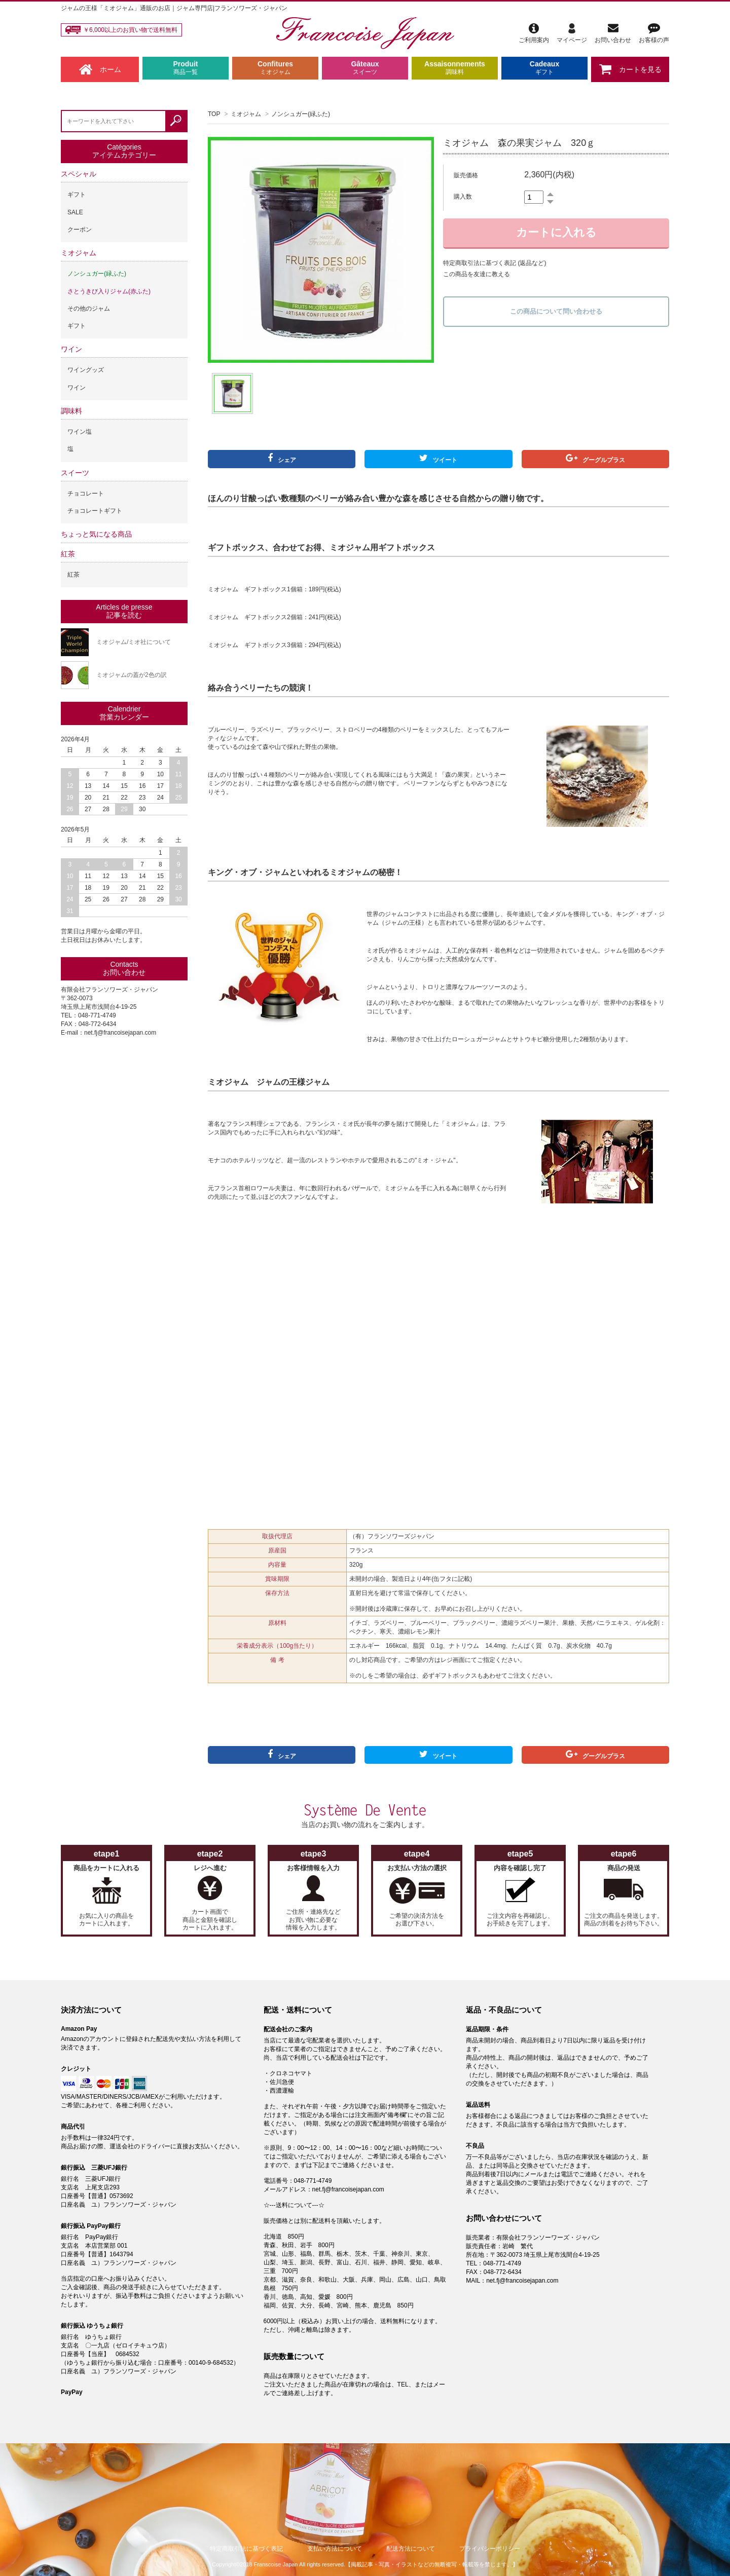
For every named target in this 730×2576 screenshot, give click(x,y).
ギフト (76, 194)
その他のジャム (88, 308)
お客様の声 (654, 33)
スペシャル (78, 174)
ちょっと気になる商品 (96, 534)
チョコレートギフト (94, 510)
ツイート (438, 458)
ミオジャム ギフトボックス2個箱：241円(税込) (274, 617)
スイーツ (75, 473)
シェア (282, 458)
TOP (214, 114)
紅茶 (68, 554)
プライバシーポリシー (489, 2548)
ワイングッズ (85, 369)
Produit (185, 68)
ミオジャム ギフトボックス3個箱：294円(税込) (274, 645)
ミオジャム (246, 114)
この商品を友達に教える (476, 274)
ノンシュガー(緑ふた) (300, 114)
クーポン (79, 229)
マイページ (572, 33)
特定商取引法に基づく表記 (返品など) (494, 263)
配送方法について (410, 2548)
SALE (75, 212)
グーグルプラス (595, 458)
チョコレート (85, 493)
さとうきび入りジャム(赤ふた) (109, 291)
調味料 (71, 411)
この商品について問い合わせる (556, 311)
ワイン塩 (79, 431)
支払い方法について (334, 2548)
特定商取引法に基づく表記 (246, 2548)
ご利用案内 (534, 33)
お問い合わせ (613, 33)
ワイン (71, 349)
